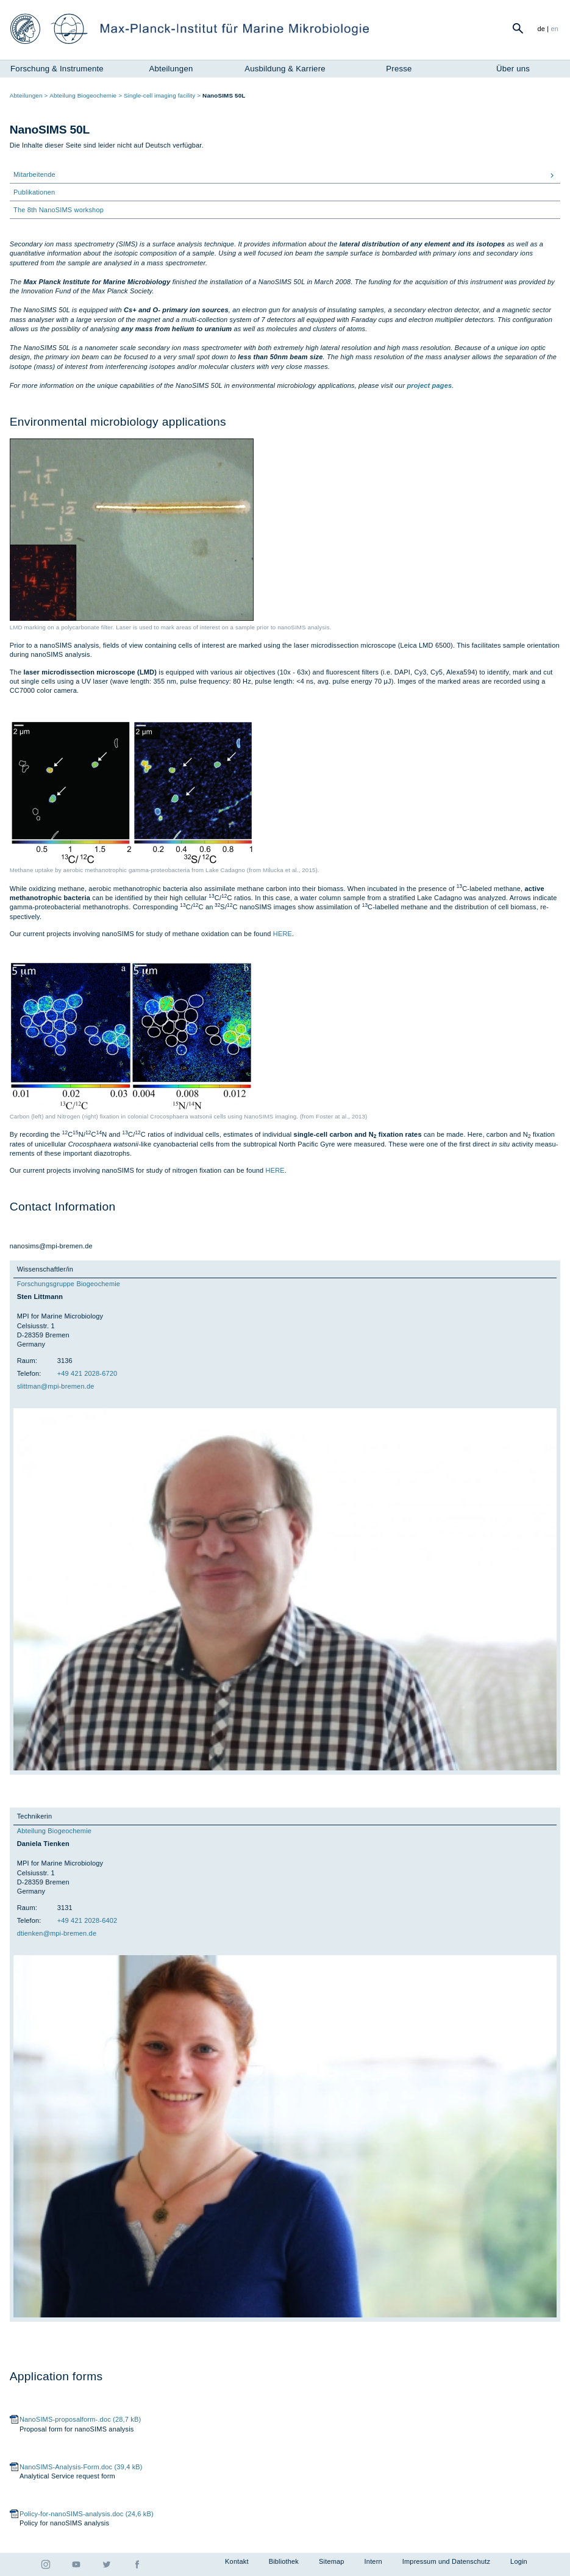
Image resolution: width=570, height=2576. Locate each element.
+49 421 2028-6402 (87, 1920)
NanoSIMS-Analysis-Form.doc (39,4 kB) (81, 2466)
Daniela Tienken (43, 1843)
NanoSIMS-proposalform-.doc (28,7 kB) (80, 2419)
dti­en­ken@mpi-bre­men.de (57, 1933)
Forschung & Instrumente (57, 68)
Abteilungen (171, 68)
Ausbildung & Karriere (285, 68)
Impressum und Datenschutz (446, 2561)
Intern (373, 2561)
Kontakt (237, 2561)
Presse (398, 68)
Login (518, 2561)
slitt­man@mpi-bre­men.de (55, 1386)
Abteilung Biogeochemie (54, 1830)
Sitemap (331, 2561)
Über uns (513, 68)
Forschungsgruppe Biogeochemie (68, 1283)
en (555, 28)
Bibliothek (284, 2561)
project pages (429, 385)
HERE (282, 933)
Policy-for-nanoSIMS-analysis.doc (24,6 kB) (87, 2513)
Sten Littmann (40, 1296)
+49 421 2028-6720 (87, 1373)
